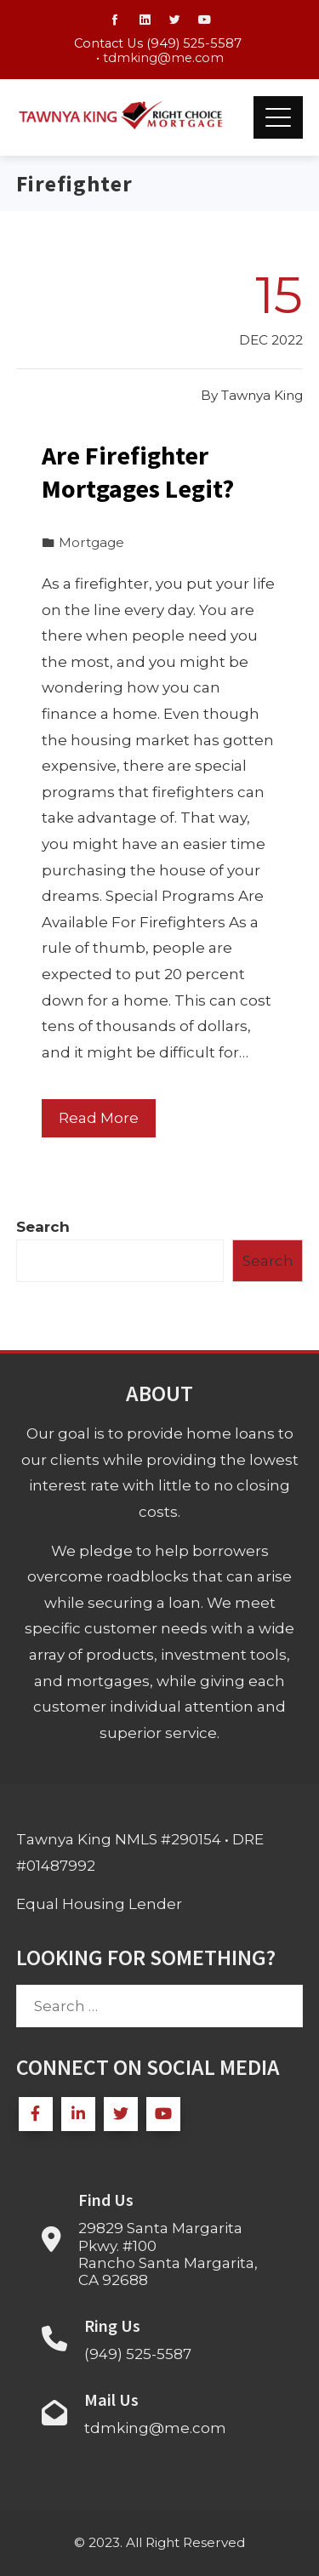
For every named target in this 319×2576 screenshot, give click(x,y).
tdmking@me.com (163, 58)
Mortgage (91, 542)
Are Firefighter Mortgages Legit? (138, 471)
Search (43, 1226)
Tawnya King (262, 395)
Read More (99, 1117)
